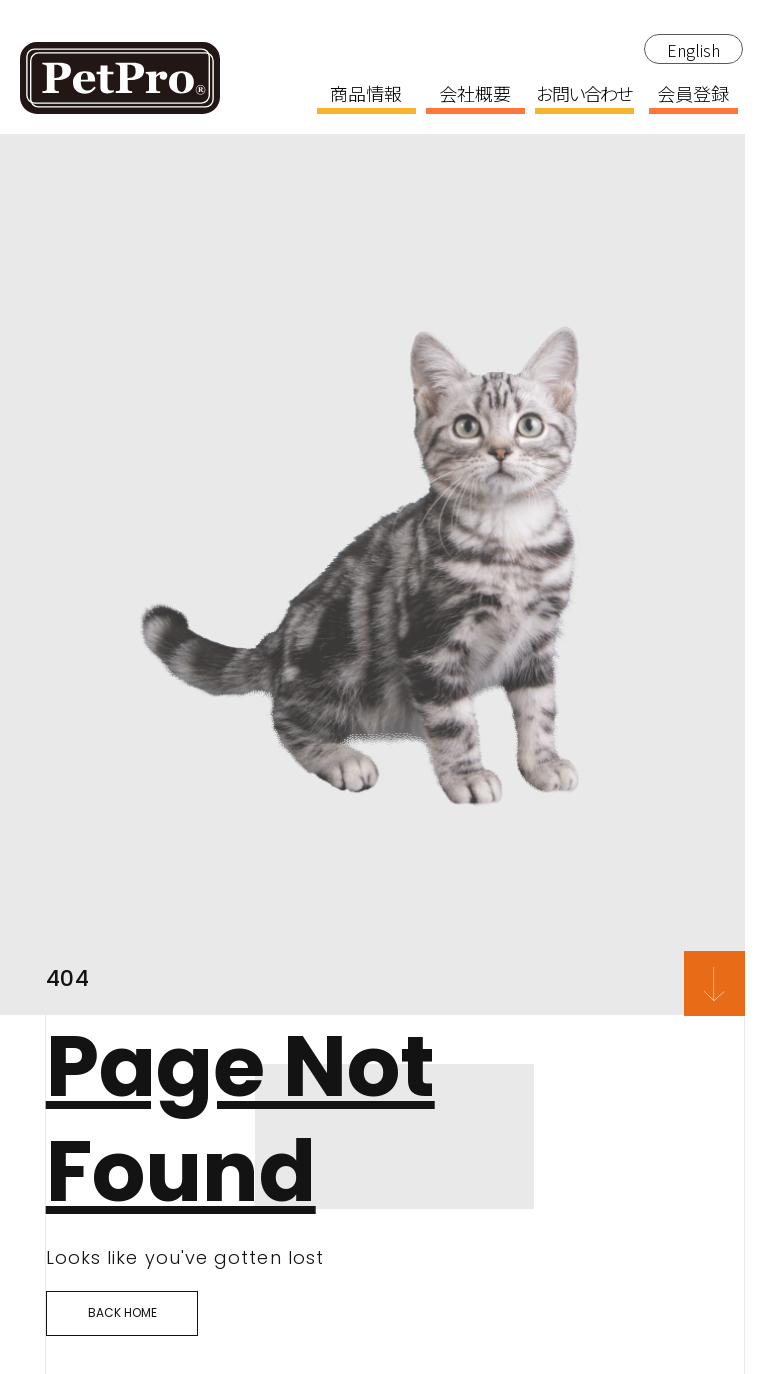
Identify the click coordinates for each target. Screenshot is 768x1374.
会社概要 (475, 95)
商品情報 (366, 95)
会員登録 (693, 95)
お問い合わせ (584, 95)
